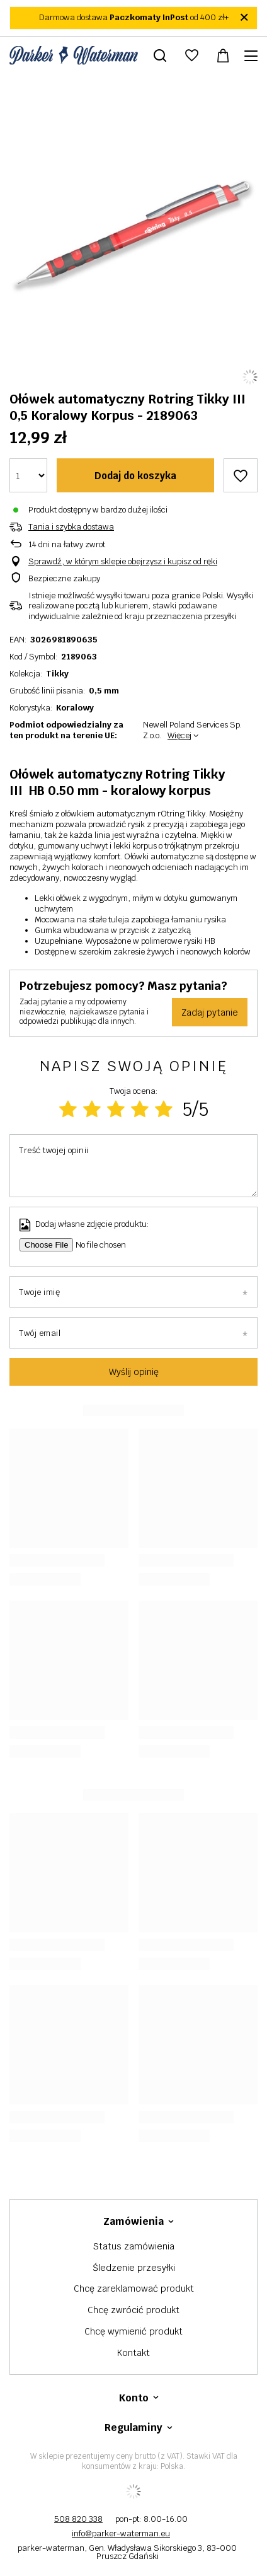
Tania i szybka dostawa (71, 527)
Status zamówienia (133, 2246)
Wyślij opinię (134, 1372)
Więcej (179, 735)
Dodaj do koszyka (135, 476)
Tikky (57, 673)
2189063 (79, 656)
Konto (134, 2398)
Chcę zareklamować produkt (134, 2288)
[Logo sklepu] (73, 55)
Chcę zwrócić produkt (133, 2310)
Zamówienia (133, 2221)
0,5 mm (104, 690)
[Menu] (253, 56)
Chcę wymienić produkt (133, 2331)
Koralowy (75, 707)
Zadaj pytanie (209, 1012)
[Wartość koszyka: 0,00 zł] (223, 55)
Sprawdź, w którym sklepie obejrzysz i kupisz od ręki (122, 562)
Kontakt (133, 2353)
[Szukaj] (160, 55)
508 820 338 (78, 2519)
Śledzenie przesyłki (134, 2268)
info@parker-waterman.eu (121, 2533)
